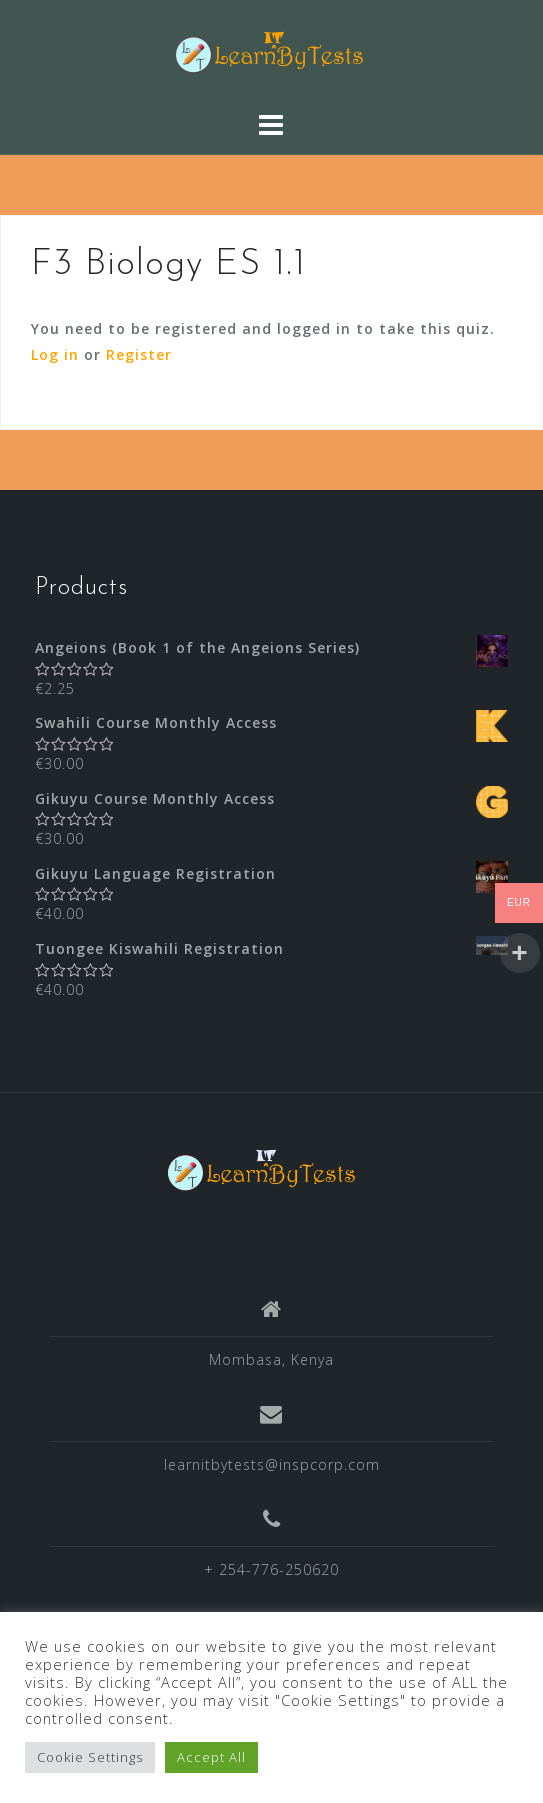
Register (139, 354)
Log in (55, 354)
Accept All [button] (211, 1757)
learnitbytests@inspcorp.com (272, 1464)
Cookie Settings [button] (90, 1757)
